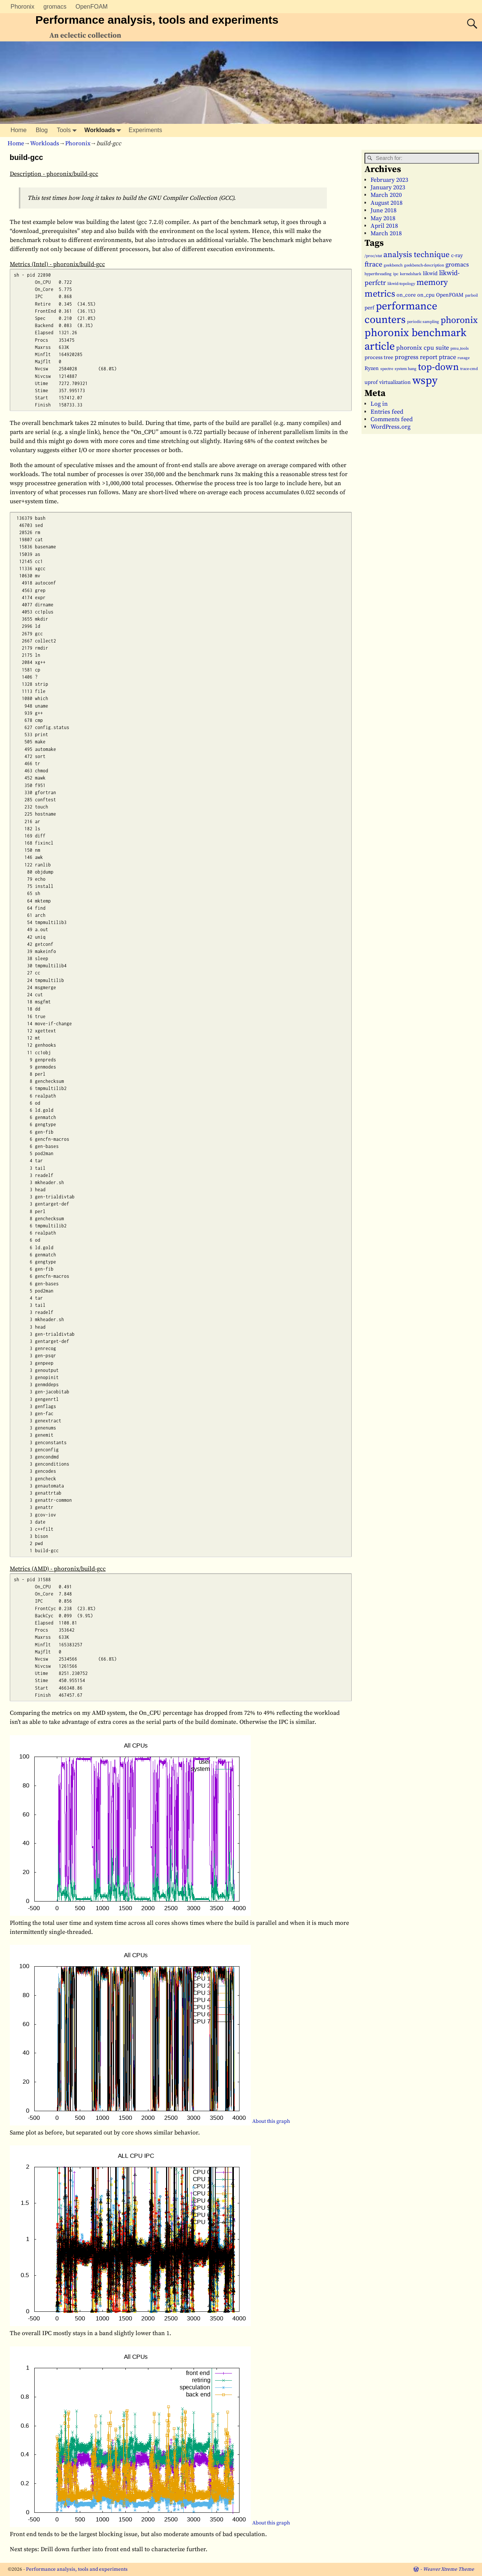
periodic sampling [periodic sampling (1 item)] (423, 321)
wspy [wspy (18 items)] (425, 381)
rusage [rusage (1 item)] (464, 358)
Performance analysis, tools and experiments (156, 20)
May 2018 (383, 218)
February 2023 (389, 180)
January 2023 (388, 187)
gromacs (54, 6)
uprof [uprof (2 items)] (371, 382)
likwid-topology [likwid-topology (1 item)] (401, 283)
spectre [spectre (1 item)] (386, 368)
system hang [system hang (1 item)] (405, 368)
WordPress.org (390, 427)
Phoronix (22, 6)
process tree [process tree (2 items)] (379, 357)
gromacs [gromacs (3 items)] (457, 264)
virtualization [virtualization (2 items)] (395, 382)
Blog (42, 130)
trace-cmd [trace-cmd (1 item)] (469, 368)
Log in (379, 404)
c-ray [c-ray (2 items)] (457, 255)
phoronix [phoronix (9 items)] (459, 320)
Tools (68, 130)
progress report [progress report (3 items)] (416, 357)
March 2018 (386, 233)
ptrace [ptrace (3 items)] (447, 357)
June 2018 (384, 210)
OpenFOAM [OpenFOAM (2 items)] (450, 295)
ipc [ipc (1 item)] (395, 274)
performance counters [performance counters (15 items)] (401, 313)
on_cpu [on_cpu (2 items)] (426, 295)
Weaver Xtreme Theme (448, 2569)
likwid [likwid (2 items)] (430, 273)
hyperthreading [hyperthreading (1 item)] (378, 274)
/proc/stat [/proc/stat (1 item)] (373, 256)
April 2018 (384, 226)
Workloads (104, 130)
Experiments (145, 130)
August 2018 (387, 203)
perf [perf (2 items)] (369, 307)
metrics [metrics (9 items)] (380, 294)
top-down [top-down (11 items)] (438, 367)
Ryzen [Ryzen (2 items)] (372, 368)
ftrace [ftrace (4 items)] (373, 264)
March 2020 (386, 195)
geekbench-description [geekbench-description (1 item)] (424, 265)
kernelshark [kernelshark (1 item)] (410, 274)
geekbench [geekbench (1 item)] (393, 265)
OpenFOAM (92, 6)
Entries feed (387, 412)
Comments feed (392, 419)
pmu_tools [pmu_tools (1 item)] (459, 348)
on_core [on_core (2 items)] (406, 295)
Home (19, 130)
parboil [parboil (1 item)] (471, 295)
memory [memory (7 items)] (432, 282)
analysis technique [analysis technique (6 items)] (416, 255)
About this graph (271, 2121)
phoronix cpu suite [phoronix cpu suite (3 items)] (422, 348)
